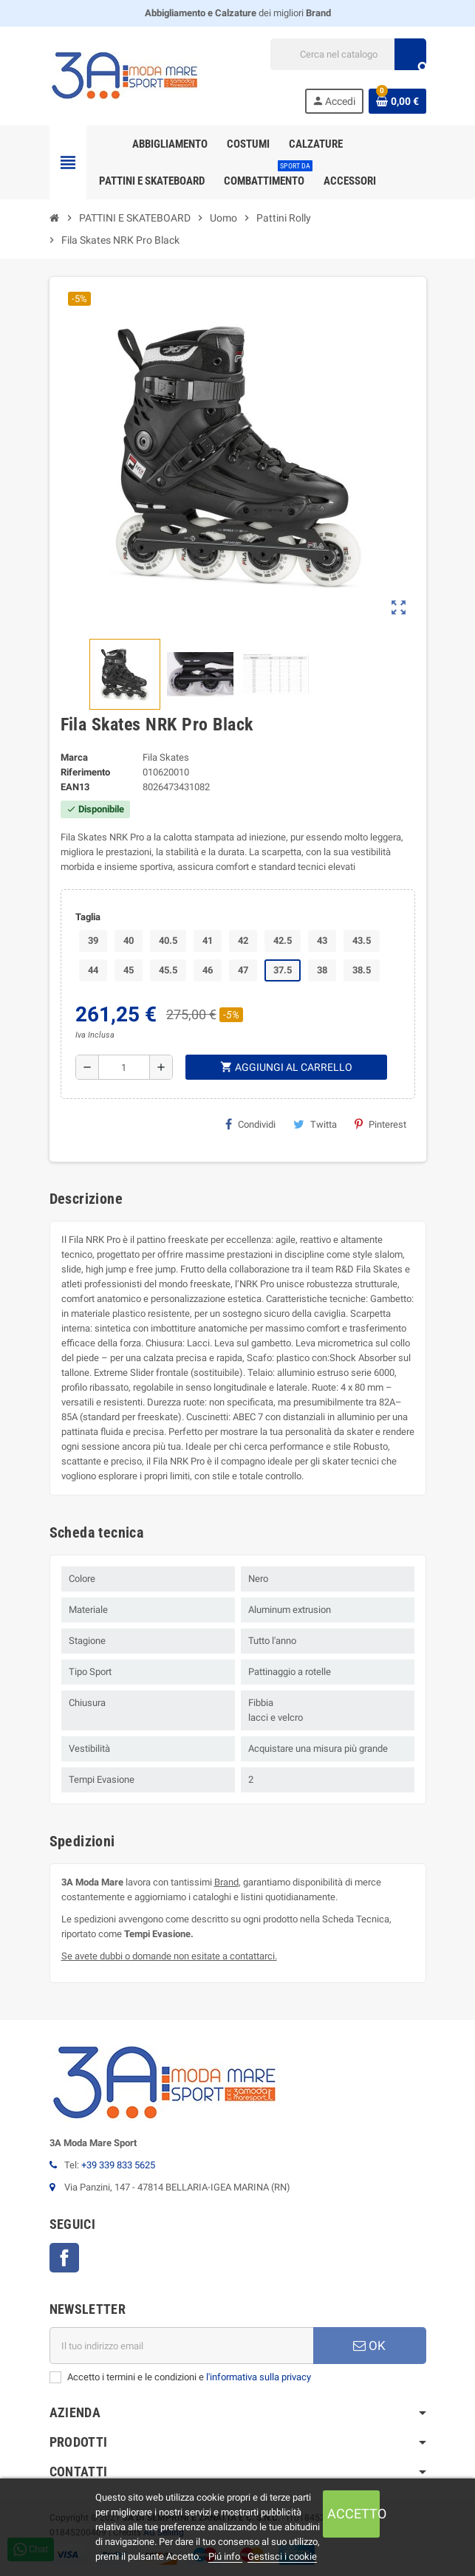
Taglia (87, 916)
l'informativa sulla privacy (258, 2377)
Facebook (64, 2257)
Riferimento (85, 772)
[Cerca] (348, 54)
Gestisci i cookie (282, 2556)
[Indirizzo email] (181, 2345)
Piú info (225, 2556)
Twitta (315, 1124)
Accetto (353, 2513)
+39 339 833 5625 (118, 2165)
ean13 (75, 786)
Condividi (250, 1124)
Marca (74, 757)
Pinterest (380, 1124)
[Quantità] (124, 1067)
